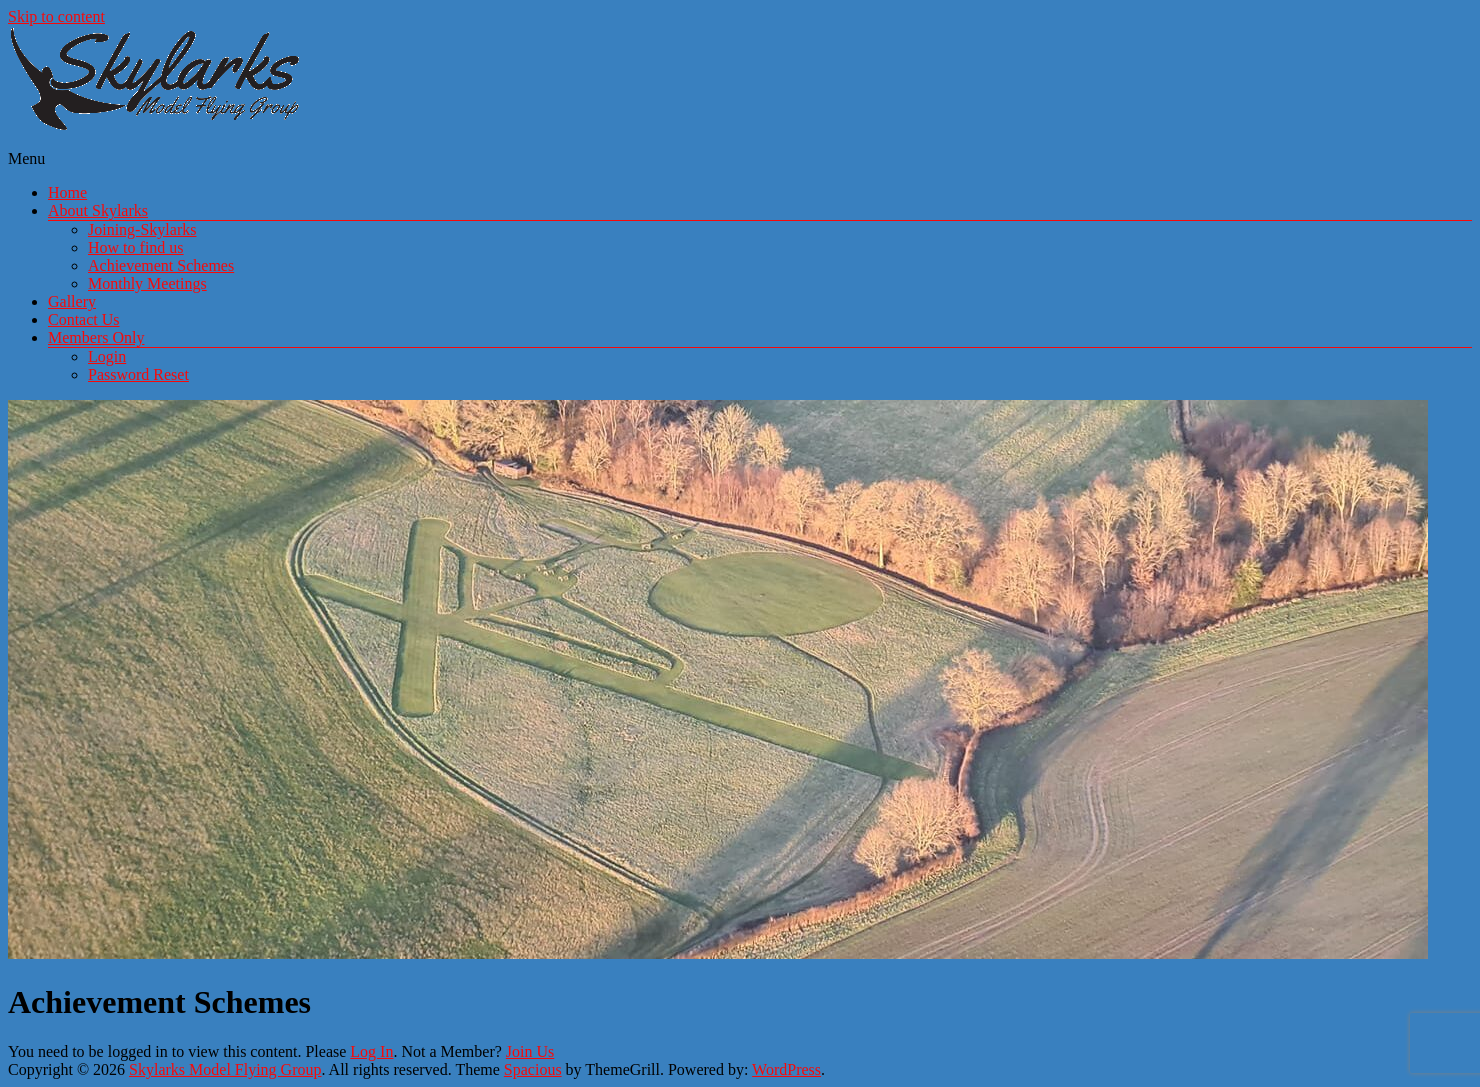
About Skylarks (98, 210)
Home (67, 192)
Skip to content (56, 16)
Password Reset (138, 374)
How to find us (136, 247)
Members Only (96, 337)
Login (107, 356)
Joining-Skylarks (142, 229)
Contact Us (84, 319)
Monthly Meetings (147, 283)
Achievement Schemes (161, 265)
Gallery (72, 301)
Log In (371, 1051)
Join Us (530, 1051)
